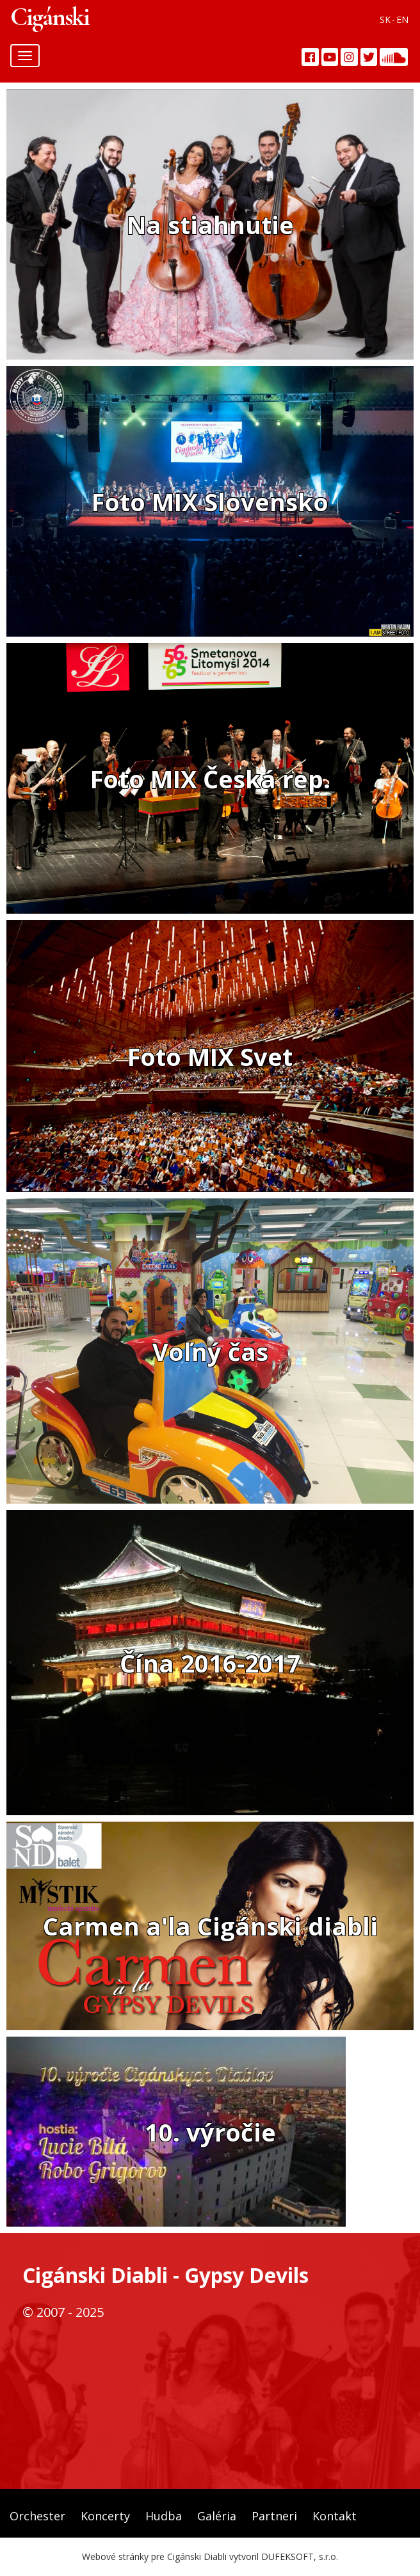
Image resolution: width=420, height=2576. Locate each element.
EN (402, 19)
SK (385, 19)
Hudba (163, 2516)
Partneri (274, 2516)
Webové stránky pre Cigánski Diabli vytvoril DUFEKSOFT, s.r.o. (210, 2556)
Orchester (37, 2516)
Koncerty (105, 2516)
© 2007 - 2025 (63, 2312)
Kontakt (334, 2516)
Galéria (216, 2516)
